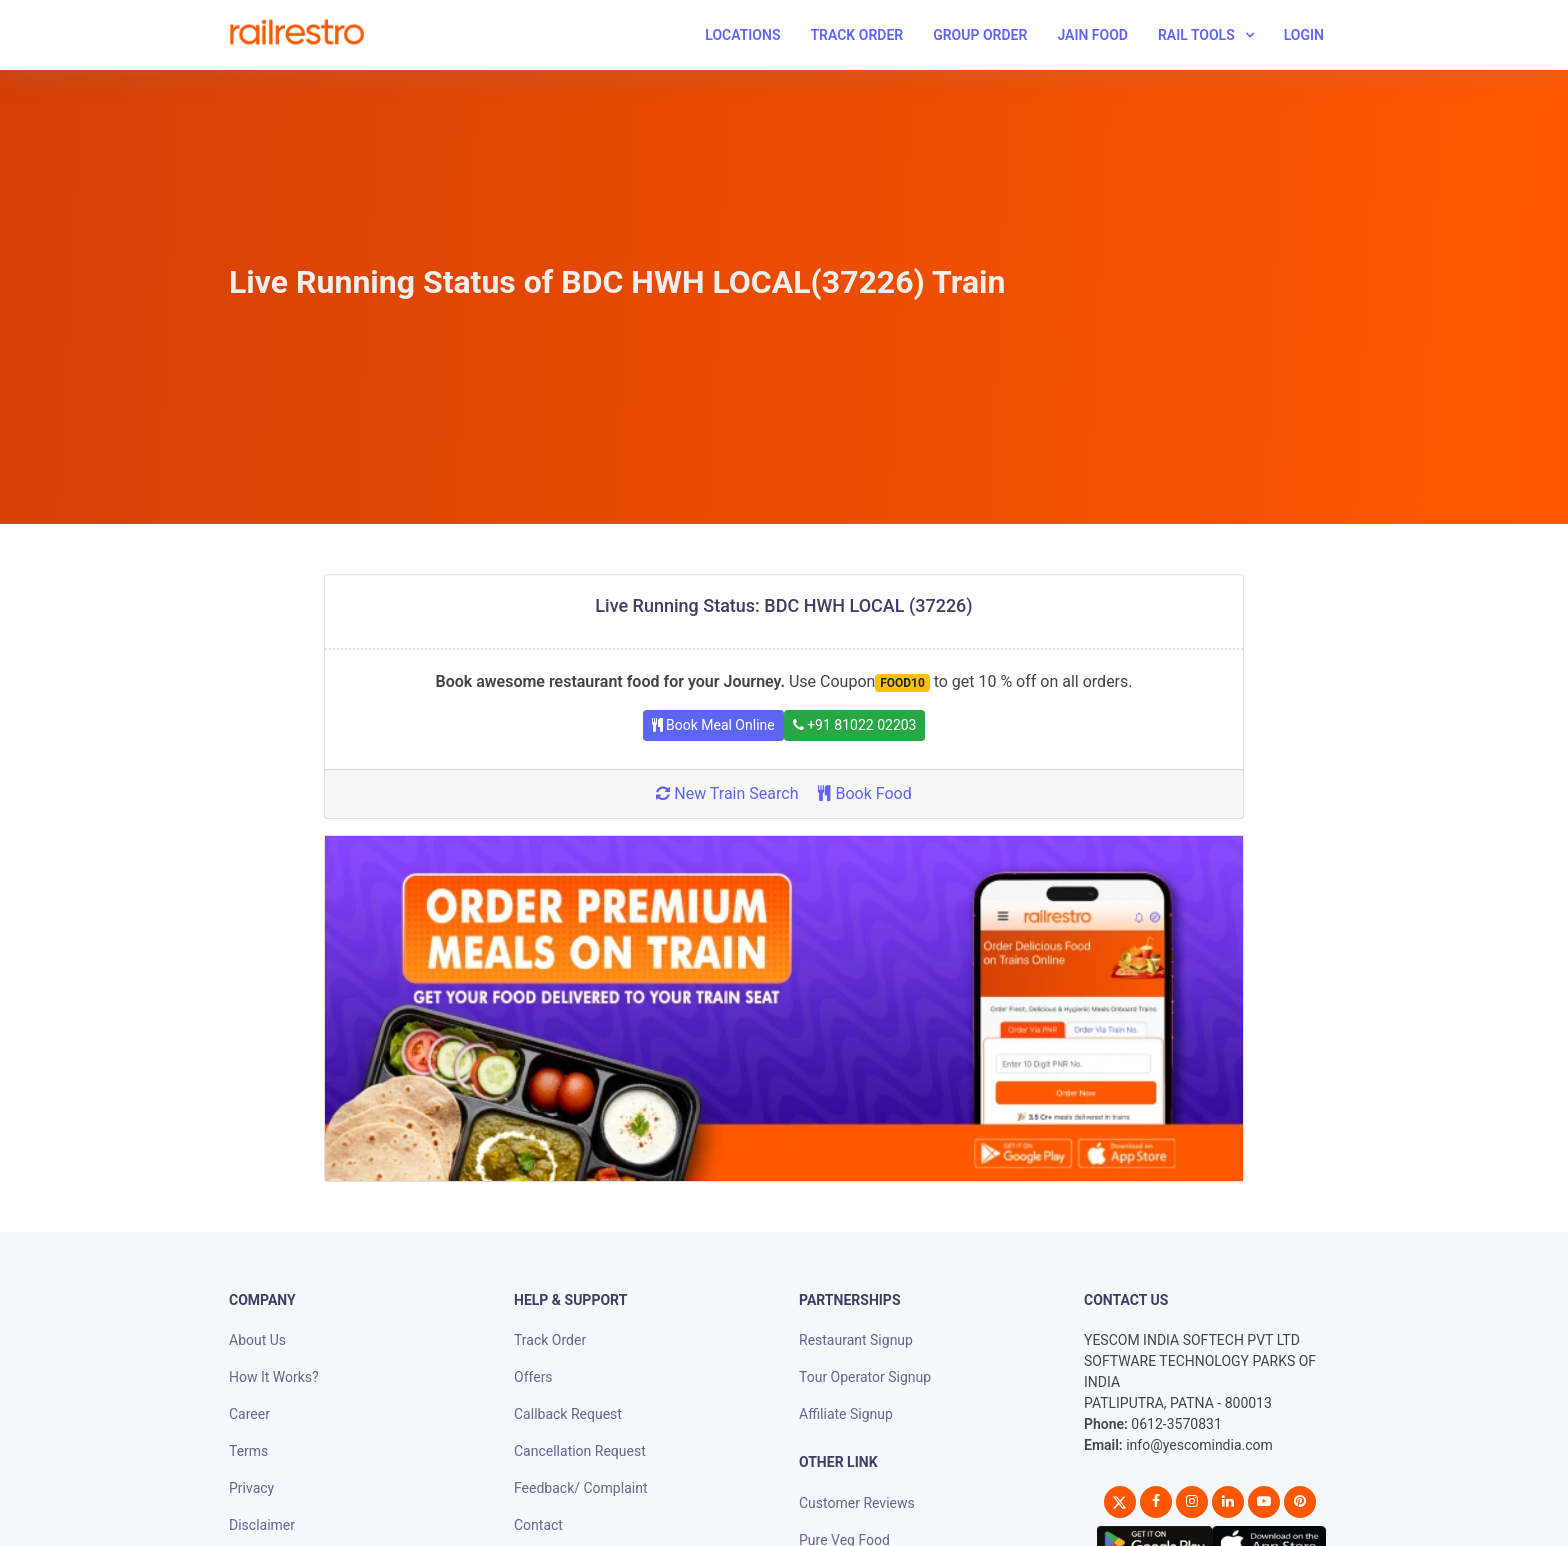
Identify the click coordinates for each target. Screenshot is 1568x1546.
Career (249, 1414)
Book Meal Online (713, 725)
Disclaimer (262, 1525)
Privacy (251, 1488)
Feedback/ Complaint (580, 1488)
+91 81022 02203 (855, 725)
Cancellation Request (580, 1451)
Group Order (980, 35)
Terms (248, 1451)
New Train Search (727, 793)
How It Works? (274, 1377)
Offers (533, 1377)
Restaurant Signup (856, 1340)
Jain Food (1092, 35)
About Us (257, 1340)
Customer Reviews (857, 1503)
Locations (742, 35)
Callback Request (568, 1414)
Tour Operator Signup (865, 1377)
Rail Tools (1196, 35)
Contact (538, 1525)
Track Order (856, 35)
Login (1304, 35)
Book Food (864, 793)
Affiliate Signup (846, 1414)
